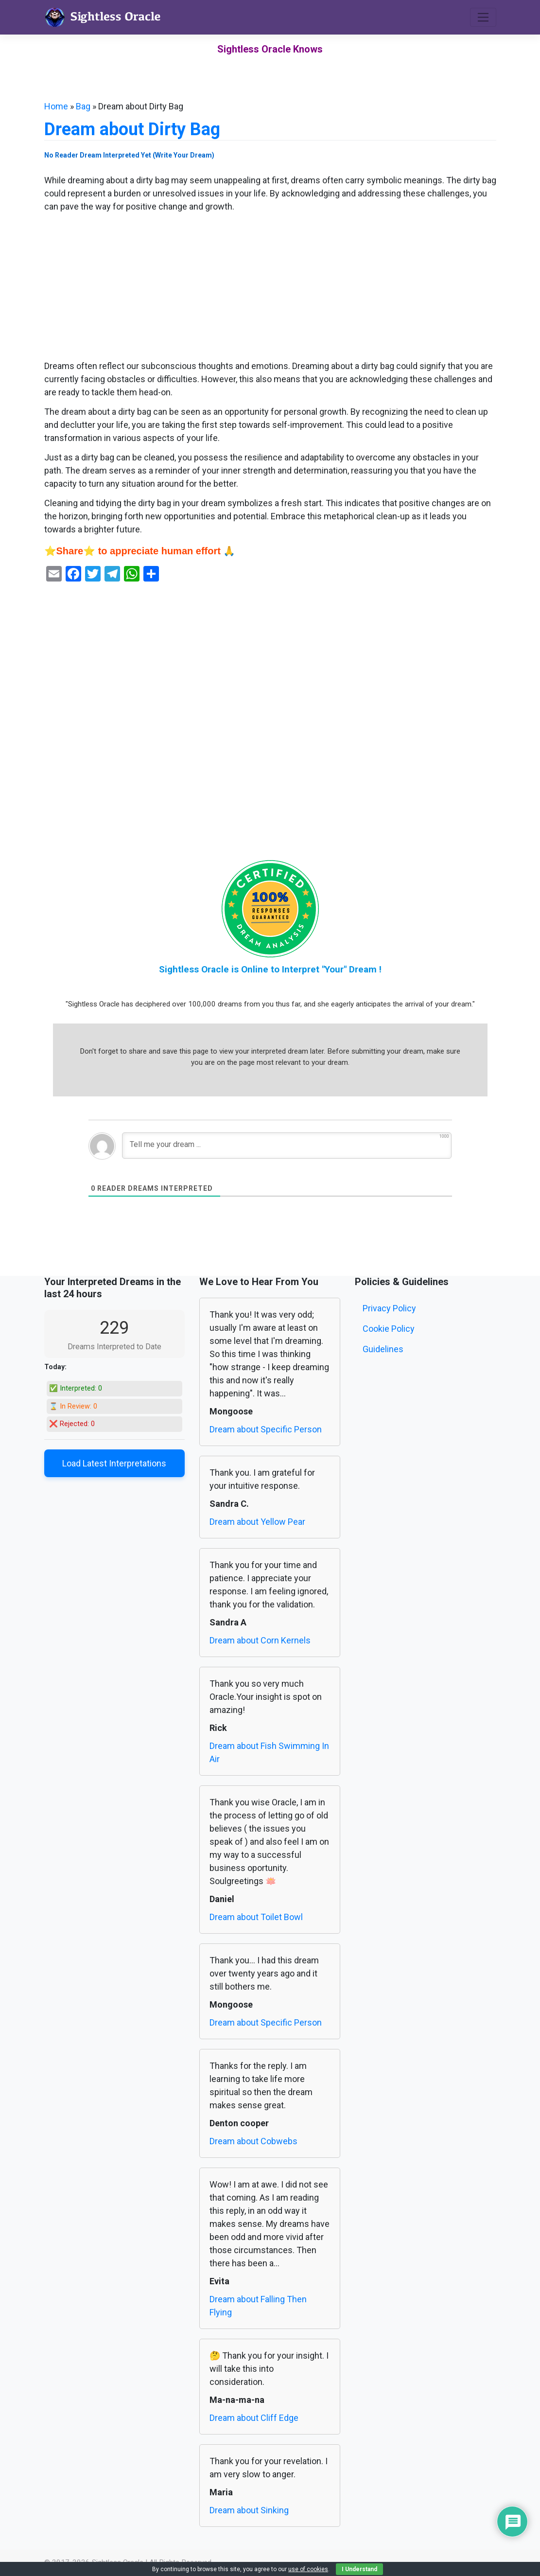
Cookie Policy (389, 1328)
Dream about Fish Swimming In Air (269, 1752)
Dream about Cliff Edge (253, 2418)
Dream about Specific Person (265, 1429)
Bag (83, 106)
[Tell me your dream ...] (287, 1145)
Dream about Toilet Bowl (256, 1917)
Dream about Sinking (249, 2510)
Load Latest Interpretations (114, 1463)
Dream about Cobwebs (253, 2141)
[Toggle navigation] (483, 17)
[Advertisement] (270, 287)
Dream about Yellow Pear (257, 1522)
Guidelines (383, 1349)
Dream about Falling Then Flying (258, 2305)
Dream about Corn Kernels (260, 1640)
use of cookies (308, 2569)
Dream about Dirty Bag (132, 129)
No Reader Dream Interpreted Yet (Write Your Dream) (129, 155)
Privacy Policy (389, 1308)
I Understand (359, 2569)
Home (56, 106)
